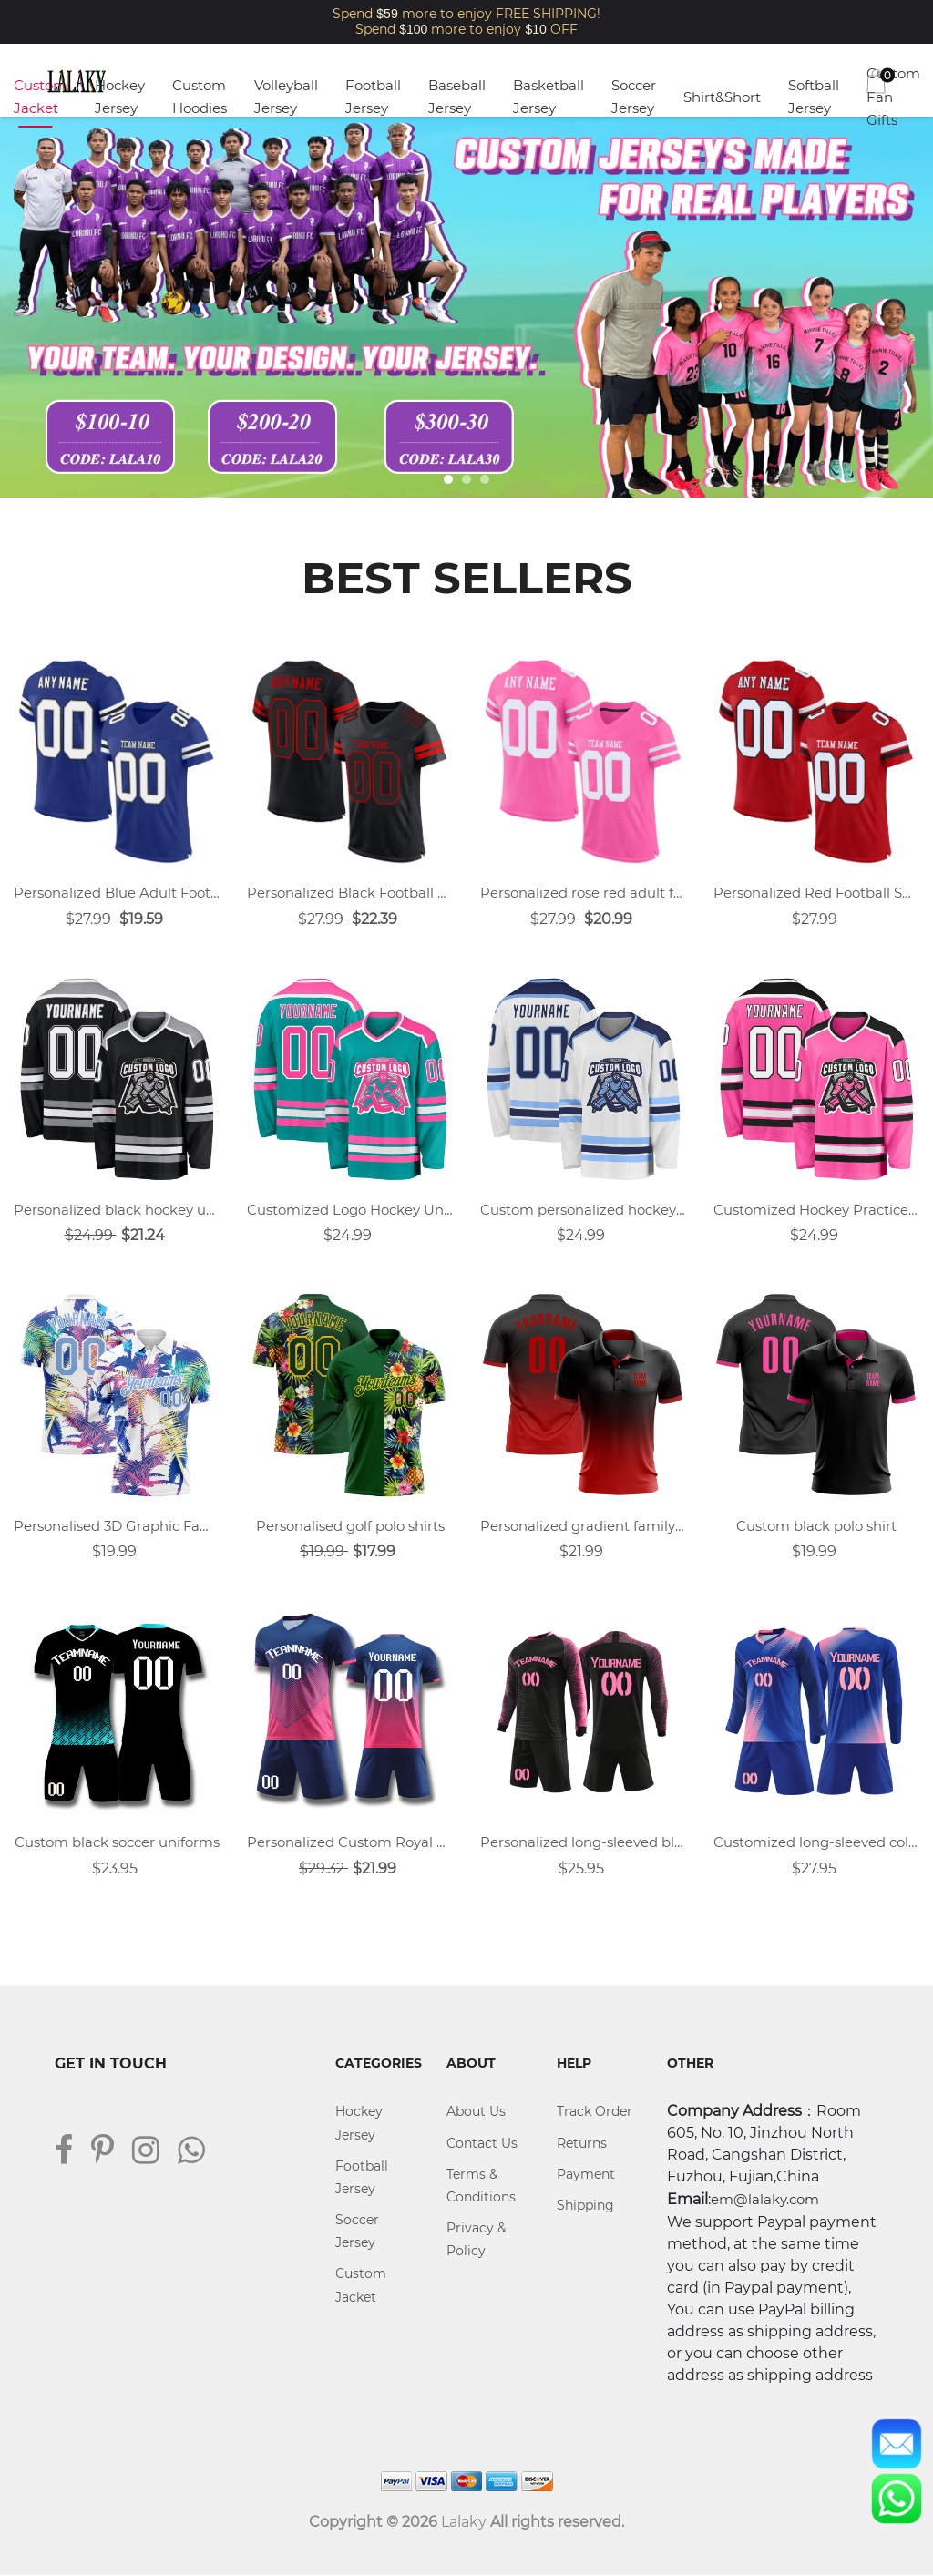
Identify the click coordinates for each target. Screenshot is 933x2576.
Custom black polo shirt (816, 1525)
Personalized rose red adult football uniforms (583, 892)
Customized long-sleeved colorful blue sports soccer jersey (816, 1843)
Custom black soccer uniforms (117, 1843)
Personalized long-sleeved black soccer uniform (583, 1843)
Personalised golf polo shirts (350, 1525)
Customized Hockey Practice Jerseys (816, 1209)
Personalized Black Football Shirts (350, 892)
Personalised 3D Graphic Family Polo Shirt (117, 1525)
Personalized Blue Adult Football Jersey (117, 892)
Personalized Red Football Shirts (816, 892)
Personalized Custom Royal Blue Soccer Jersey (350, 1843)
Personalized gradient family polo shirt (583, 1525)
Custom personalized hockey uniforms (583, 1209)
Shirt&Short (722, 97)
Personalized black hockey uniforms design (117, 1209)
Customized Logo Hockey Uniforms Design (350, 1209)
